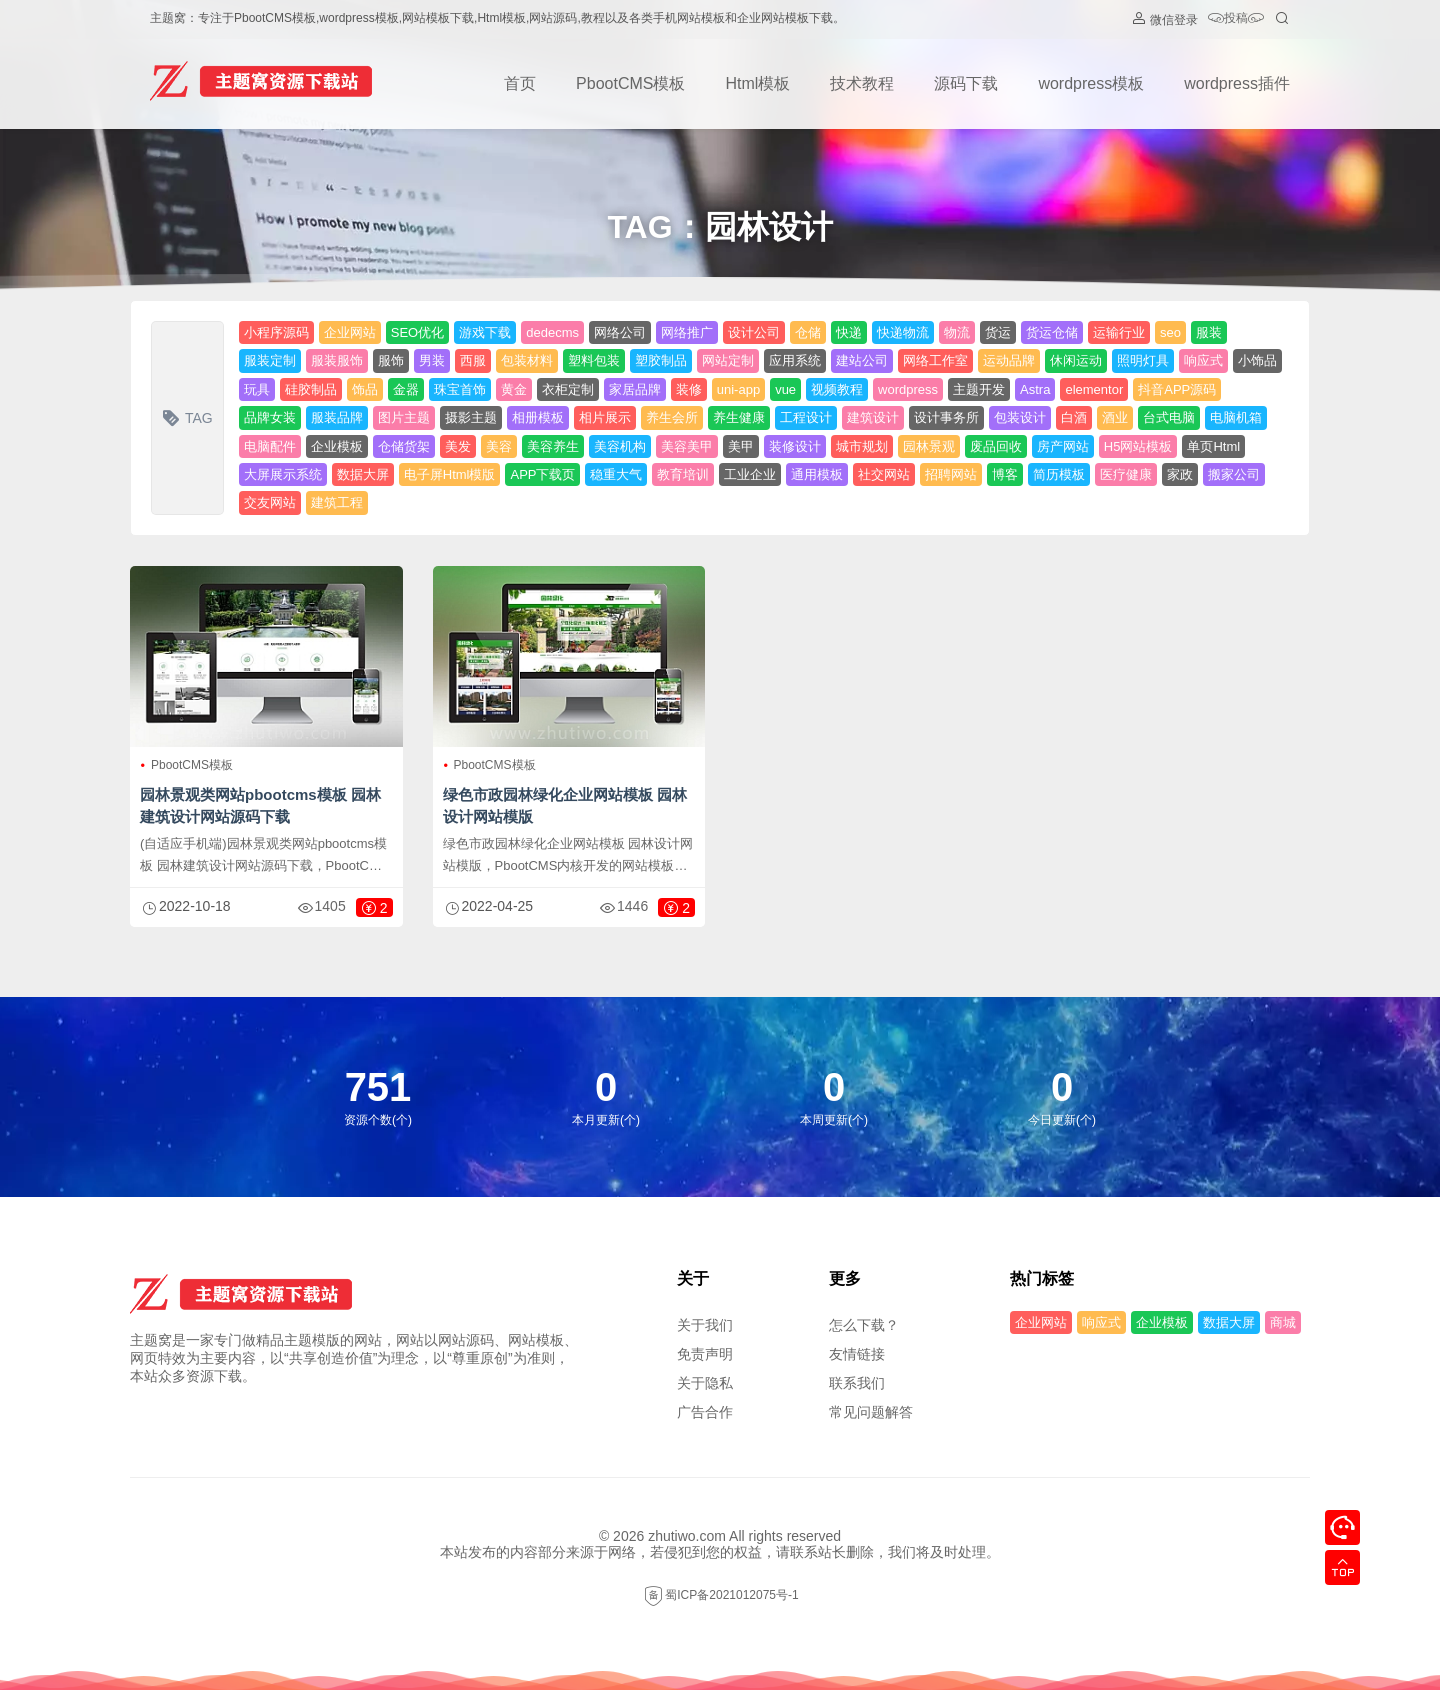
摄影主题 (471, 417)
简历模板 (1059, 474)
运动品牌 (1009, 360)
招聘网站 (951, 474)
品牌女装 (270, 417)
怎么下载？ (864, 1325)
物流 (957, 332)
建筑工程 (337, 502)
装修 (689, 389)
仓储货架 (404, 446)
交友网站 (270, 502)
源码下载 (966, 83)
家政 (1180, 474)
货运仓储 (1052, 332)
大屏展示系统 (283, 474)
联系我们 (857, 1383)
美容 (499, 446)
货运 (998, 332)
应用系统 (795, 360)
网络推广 (687, 332)
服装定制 (270, 360)
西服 (473, 360)
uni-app (738, 389)
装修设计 (795, 446)
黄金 (514, 389)
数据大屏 (363, 474)
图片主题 (404, 417)
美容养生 (553, 446)
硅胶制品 (311, 389)
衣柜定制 (568, 389)
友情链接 (857, 1354)
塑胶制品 (661, 360)
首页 (520, 83)
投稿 (1236, 19)
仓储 (808, 332)
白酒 (1074, 417)
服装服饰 (337, 360)
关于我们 (705, 1325)
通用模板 (817, 474)
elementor (1094, 389)
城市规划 (862, 446)
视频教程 (837, 389)
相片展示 (605, 417)
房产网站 (1063, 446)
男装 (432, 360)
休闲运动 (1076, 360)
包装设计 (1020, 417)
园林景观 (929, 446)
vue (785, 389)
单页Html (1213, 446)
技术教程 (862, 83)
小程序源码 (276, 332)
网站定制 (728, 360)
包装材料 (527, 360)
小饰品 (1257, 360)
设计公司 (754, 332)
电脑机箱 (1236, 417)
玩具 (257, 389)
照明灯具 (1143, 360)
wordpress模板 (1091, 83)
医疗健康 (1126, 474)
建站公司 (862, 360)
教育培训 (683, 474)
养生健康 (739, 417)
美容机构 (620, 446)
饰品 (365, 389)
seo (1170, 332)
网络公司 (620, 332)
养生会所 (672, 417)
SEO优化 (417, 332)
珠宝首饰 (460, 389)
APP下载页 (542, 474)
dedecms (552, 332)
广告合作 (705, 1412)
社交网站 (884, 474)
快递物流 (903, 332)
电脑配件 (270, 446)
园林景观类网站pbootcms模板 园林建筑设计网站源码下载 (260, 805)
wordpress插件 (1237, 83)
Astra (1035, 389)
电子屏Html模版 (450, 474)
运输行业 (1119, 332)
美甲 (741, 446)
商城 (1283, 1322)
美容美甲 (687, 446)
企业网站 (350, 332)
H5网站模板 (1138, 446)
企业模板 (337, 446)
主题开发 (979, 389)
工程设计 (806, 417)
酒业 (1115, 417)
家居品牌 (635, 389)
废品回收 (996, 446)
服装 (1209, 332)
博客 (1005, 474)
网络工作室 (935, 360)
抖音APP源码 (1177, 389)
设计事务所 (946, 417)
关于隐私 (705, 1383)
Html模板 (757, 83)
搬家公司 (1234, 474)
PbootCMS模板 (630, 83)
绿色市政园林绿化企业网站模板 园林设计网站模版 (565, 805)
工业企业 (750, 474)
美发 (458, 446)
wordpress (908, 389)
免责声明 (705, 1354)
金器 (406, 389)
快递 (849, 332)
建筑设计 (873, 417)
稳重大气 (616, 474)
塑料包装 (594, 360)
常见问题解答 (871, 1412)
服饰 (391, 360)
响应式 (1203, 360)
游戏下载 (485, 332)
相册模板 (538, 417)
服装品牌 (337, 417)
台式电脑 (1169, 417)
